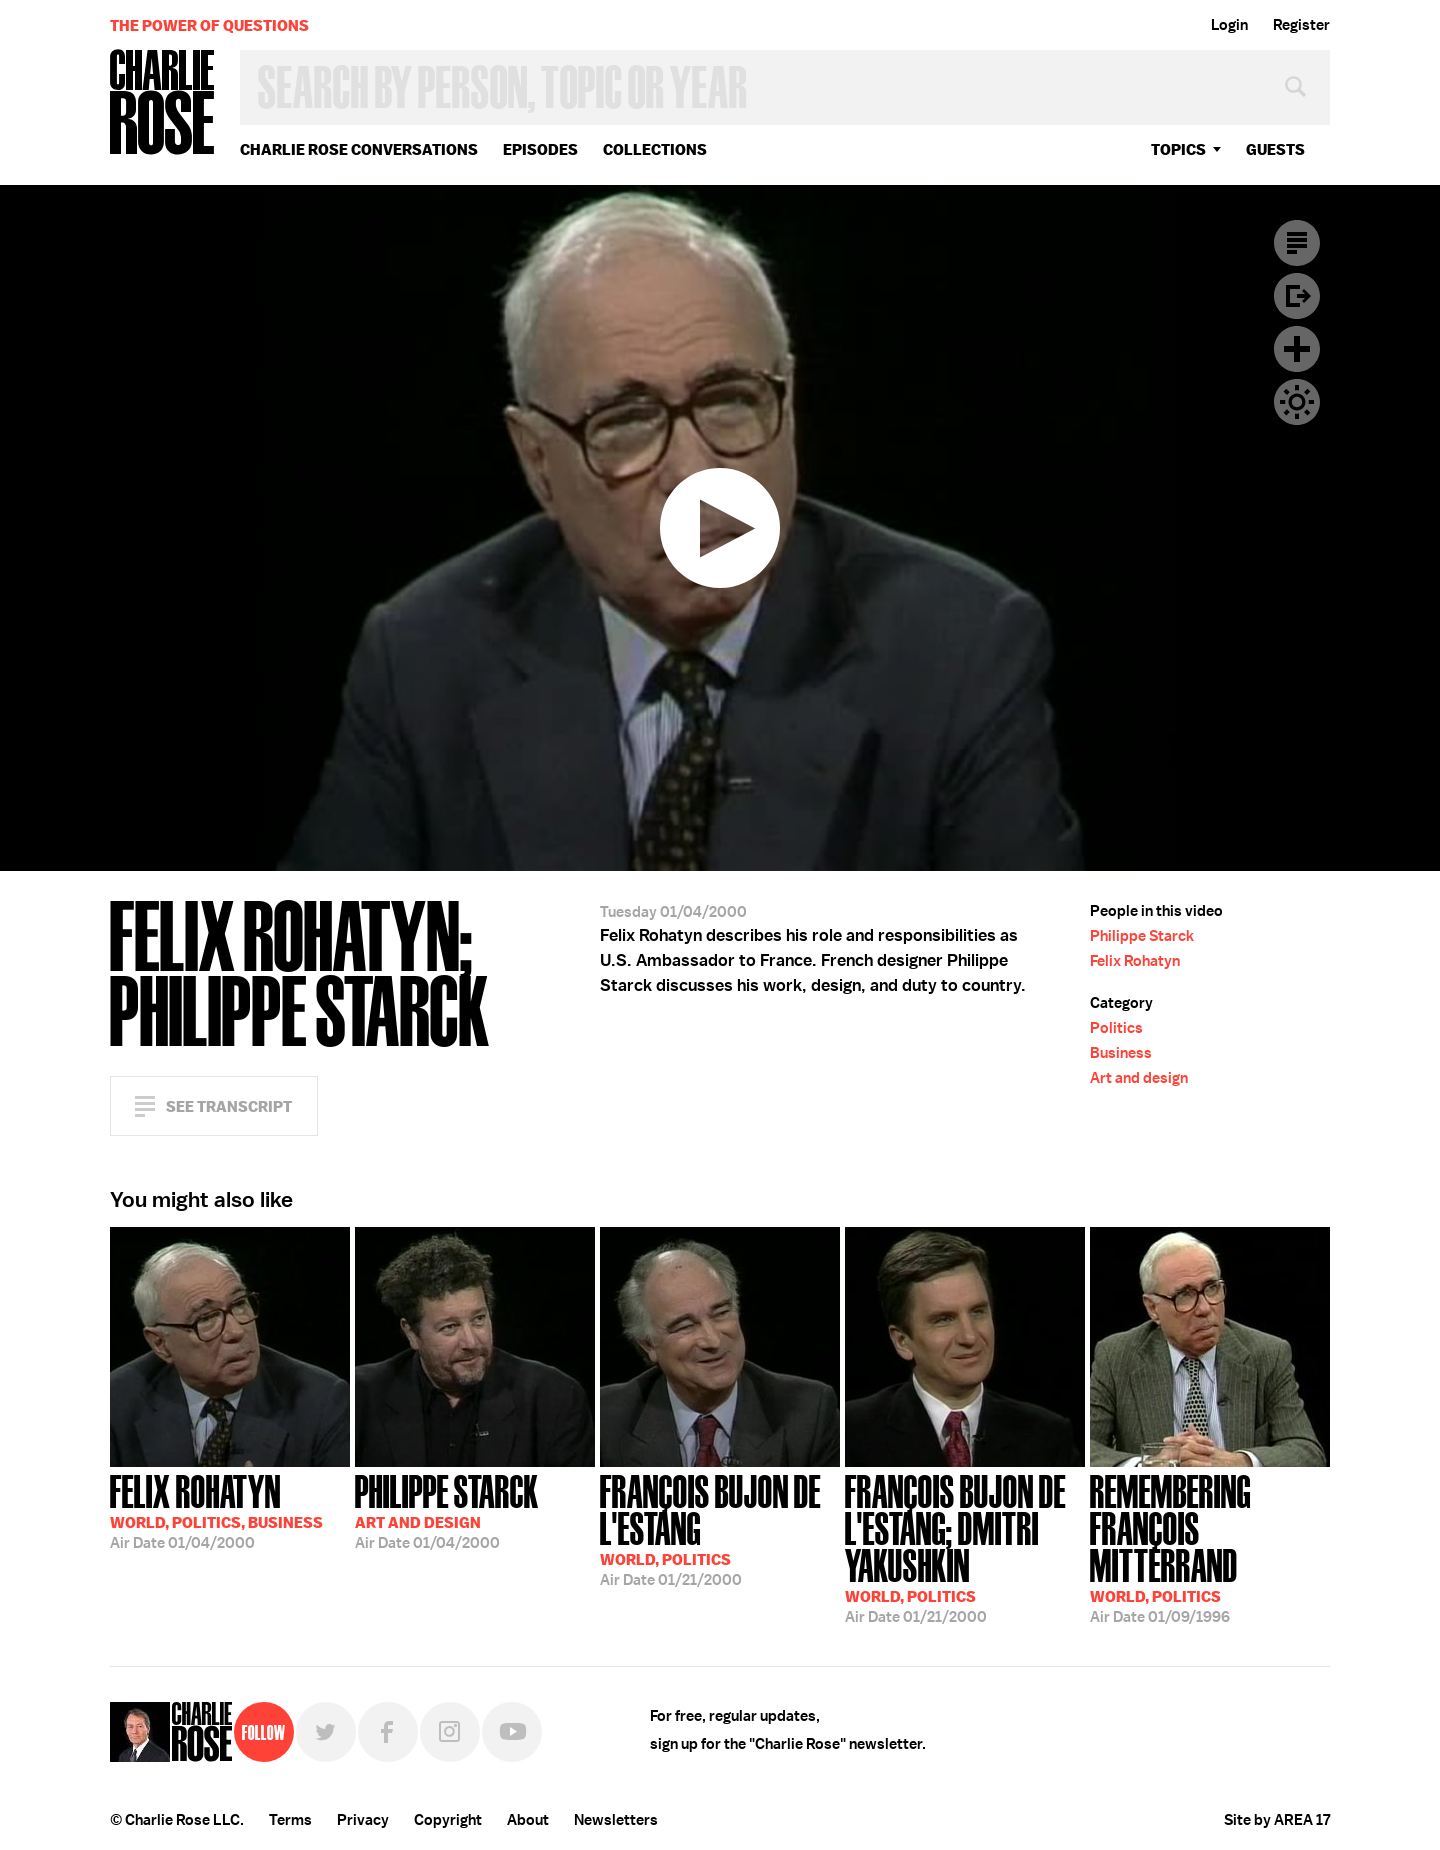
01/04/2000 (216, 1510)
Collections (655, 149)
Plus (1297, 349)
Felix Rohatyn (1135, 961)
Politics (1116, 1028)
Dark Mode (1297, 402)
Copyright (448, 1820)
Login (1229, 25)
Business (1121, 1053)
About (528, 1820)
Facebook (388, 1732)
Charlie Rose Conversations (359, 149)
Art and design (1139, 1078)
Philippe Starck (1142, 936)
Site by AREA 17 (1277, 1820)
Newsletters (616, 1820)
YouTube (512, 1732)
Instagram (450, 1732)
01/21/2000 (720, 1528)
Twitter (326, 1732)
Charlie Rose (163, 103)
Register (1301, 25)
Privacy (363, 1820)
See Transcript (229, 1106)
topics (1178, 149)
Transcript (1297, 243)
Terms (290, 1820)
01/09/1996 (1210, 1547)
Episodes (540, 149)
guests (1275, 149)
